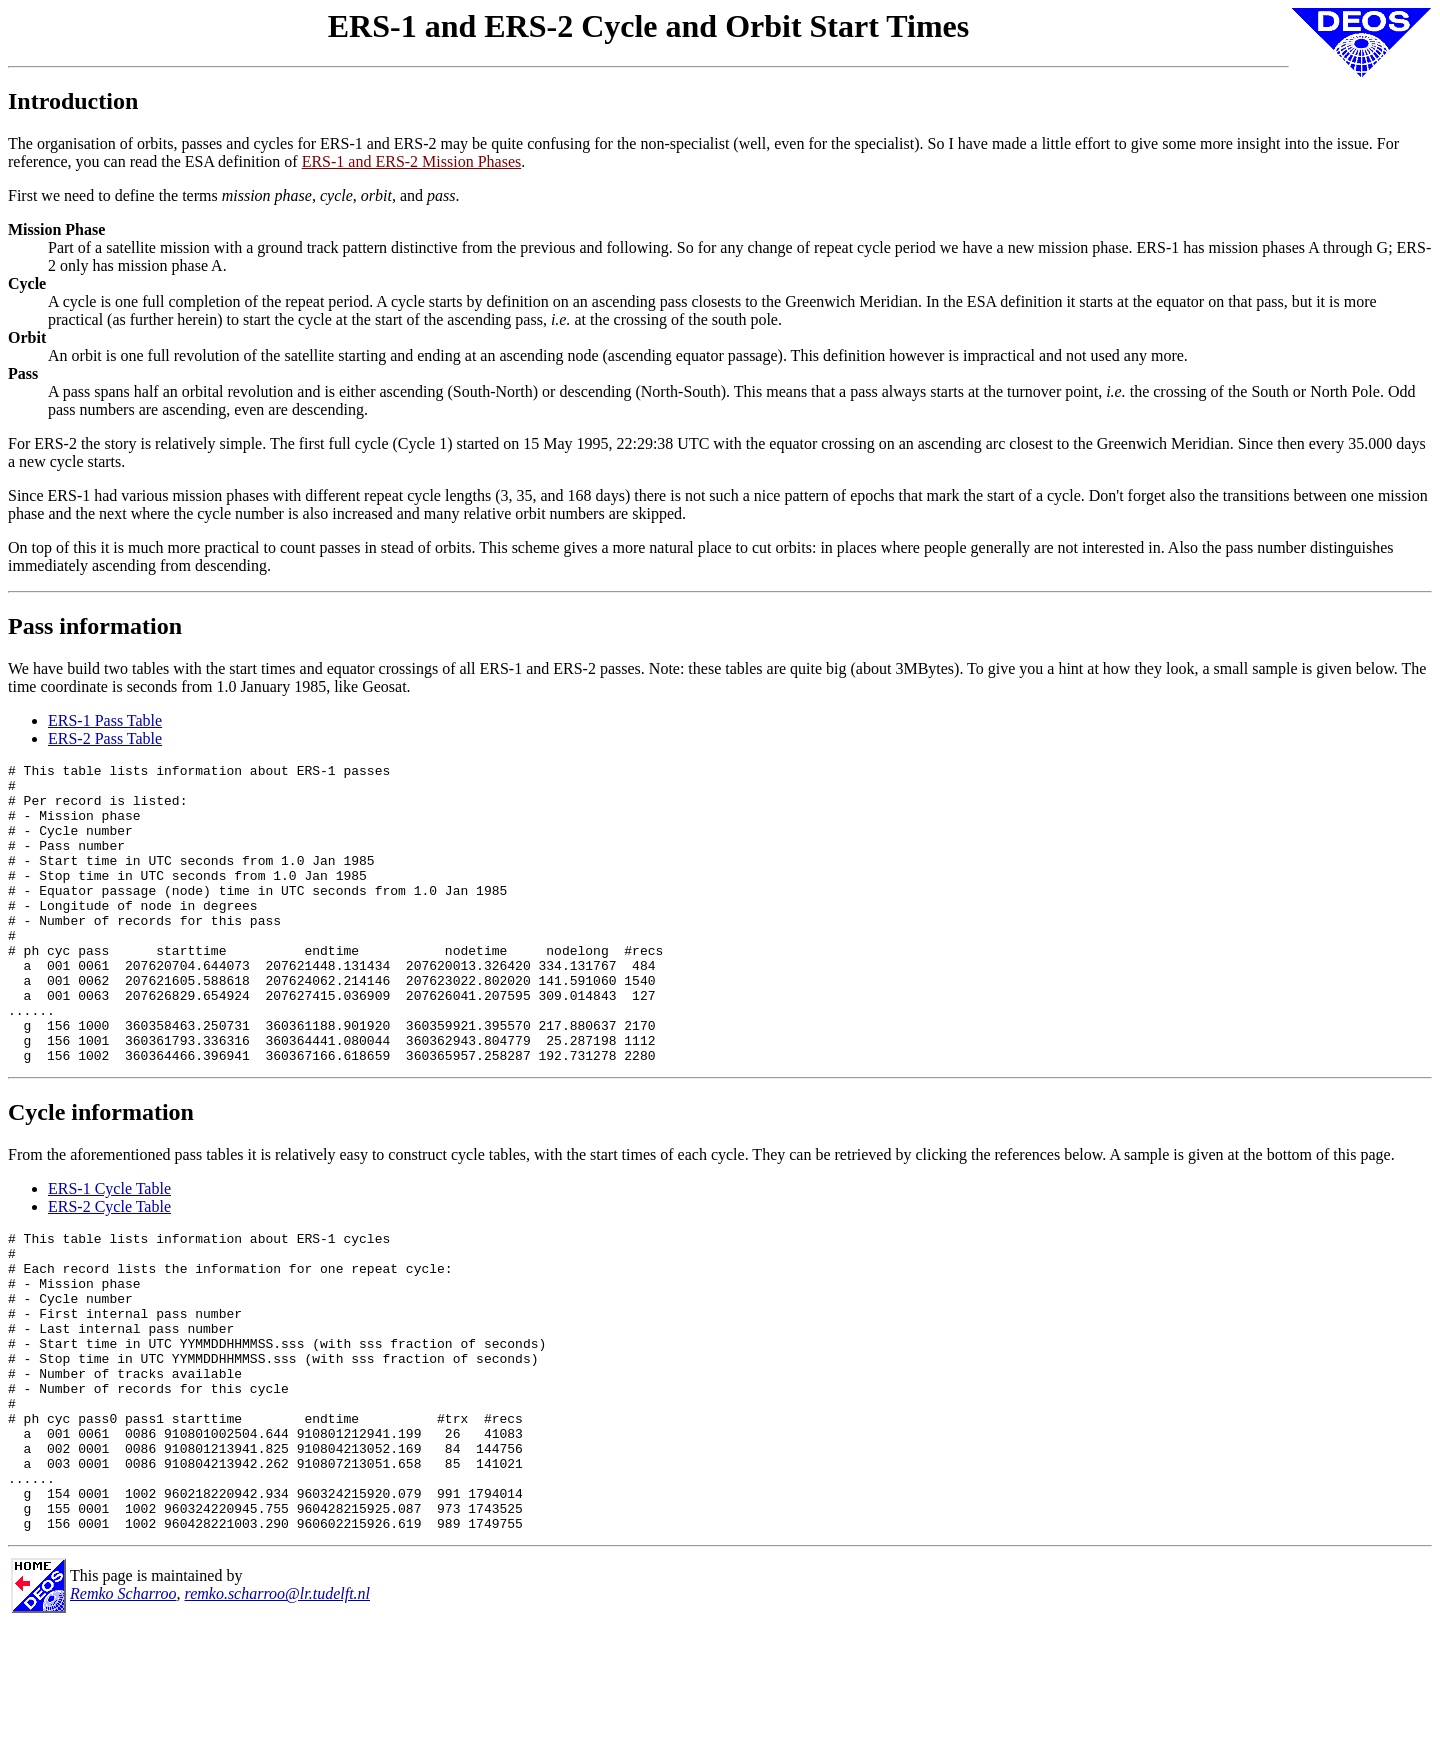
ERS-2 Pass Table (105, 738)
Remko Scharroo (123, 1713)
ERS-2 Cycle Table (109, 1266)
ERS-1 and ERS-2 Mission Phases (412, 161)
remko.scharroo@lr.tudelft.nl (278, 1713)
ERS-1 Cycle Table (109, 1248)
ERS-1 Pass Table (105, 720)
